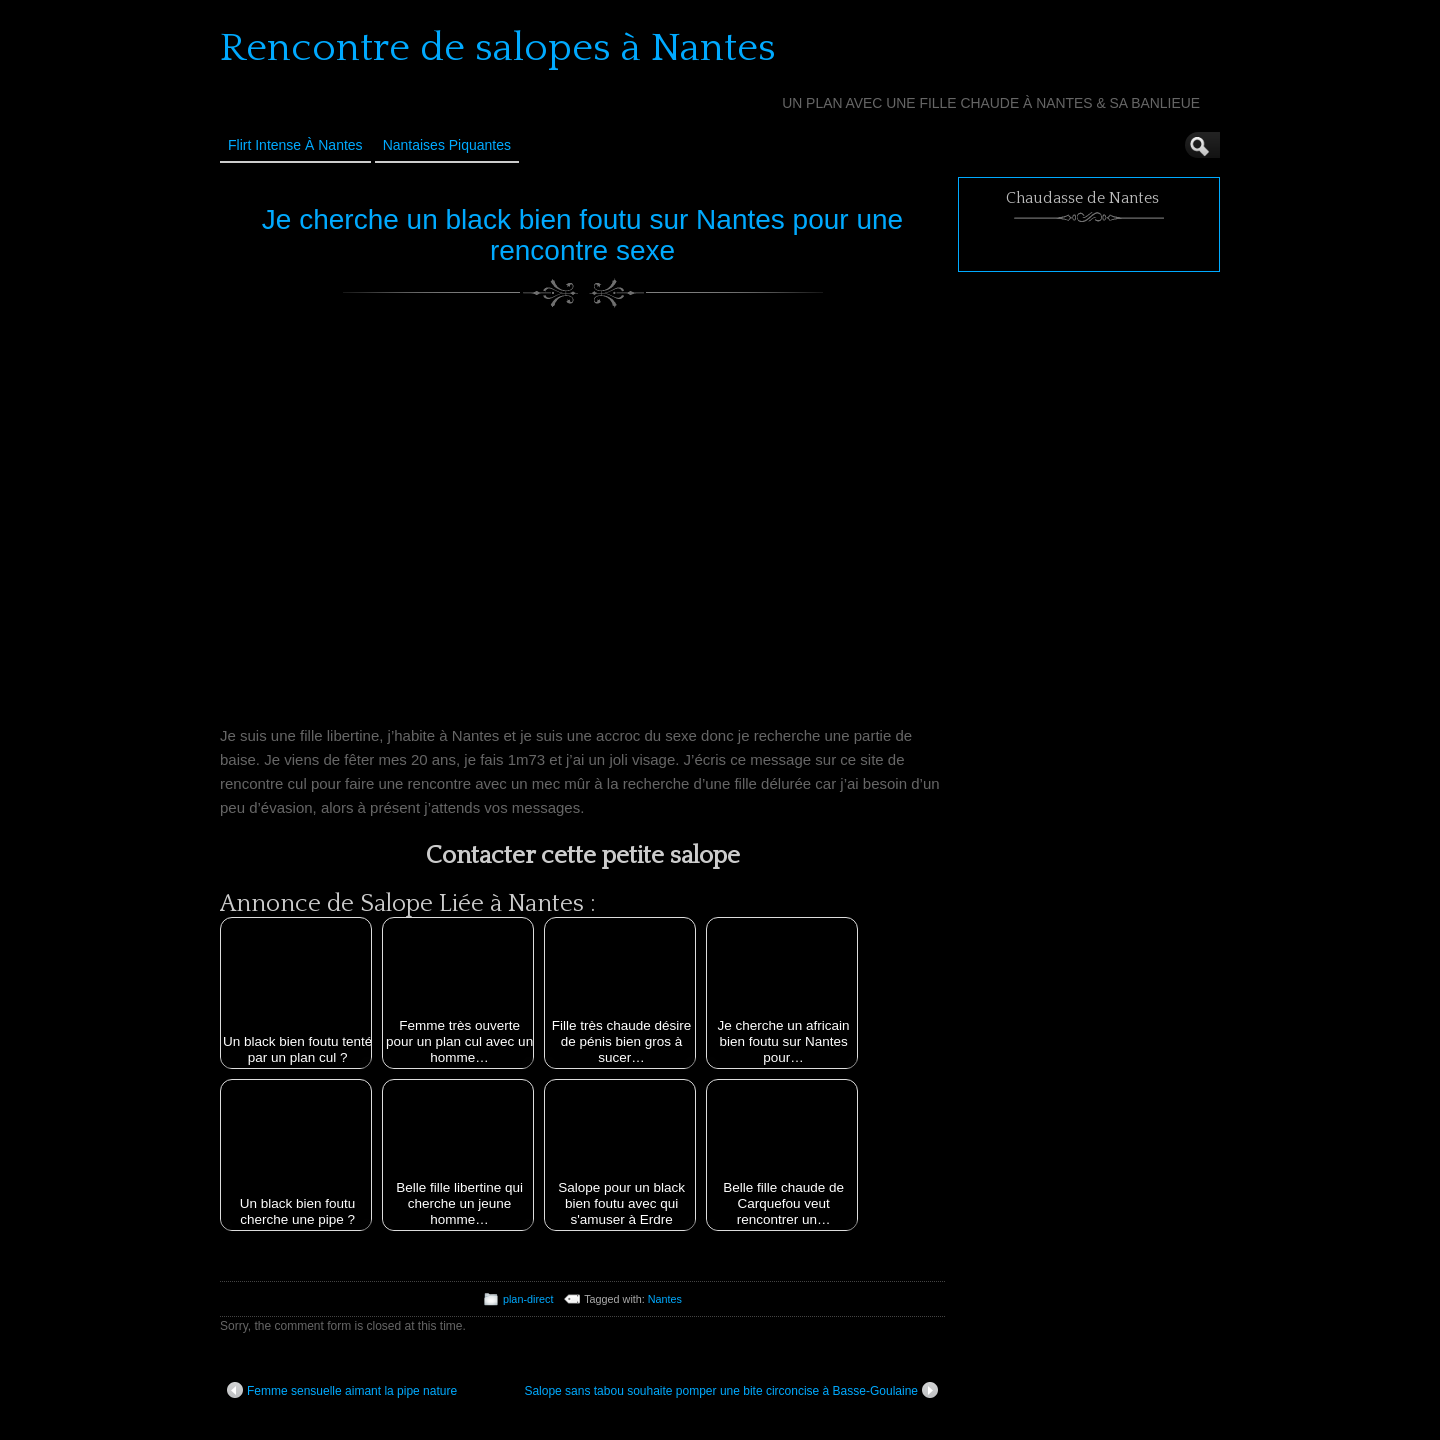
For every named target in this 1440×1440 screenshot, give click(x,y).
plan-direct (528, 1299)
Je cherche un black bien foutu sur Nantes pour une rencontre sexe (582, 235)
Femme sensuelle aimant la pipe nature (342, 1390)
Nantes (665, 1299)
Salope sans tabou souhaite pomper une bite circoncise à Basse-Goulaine (731, 1390)
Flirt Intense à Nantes (295, 145)
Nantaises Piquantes (447, 145)
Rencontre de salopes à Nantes (498, 48)
